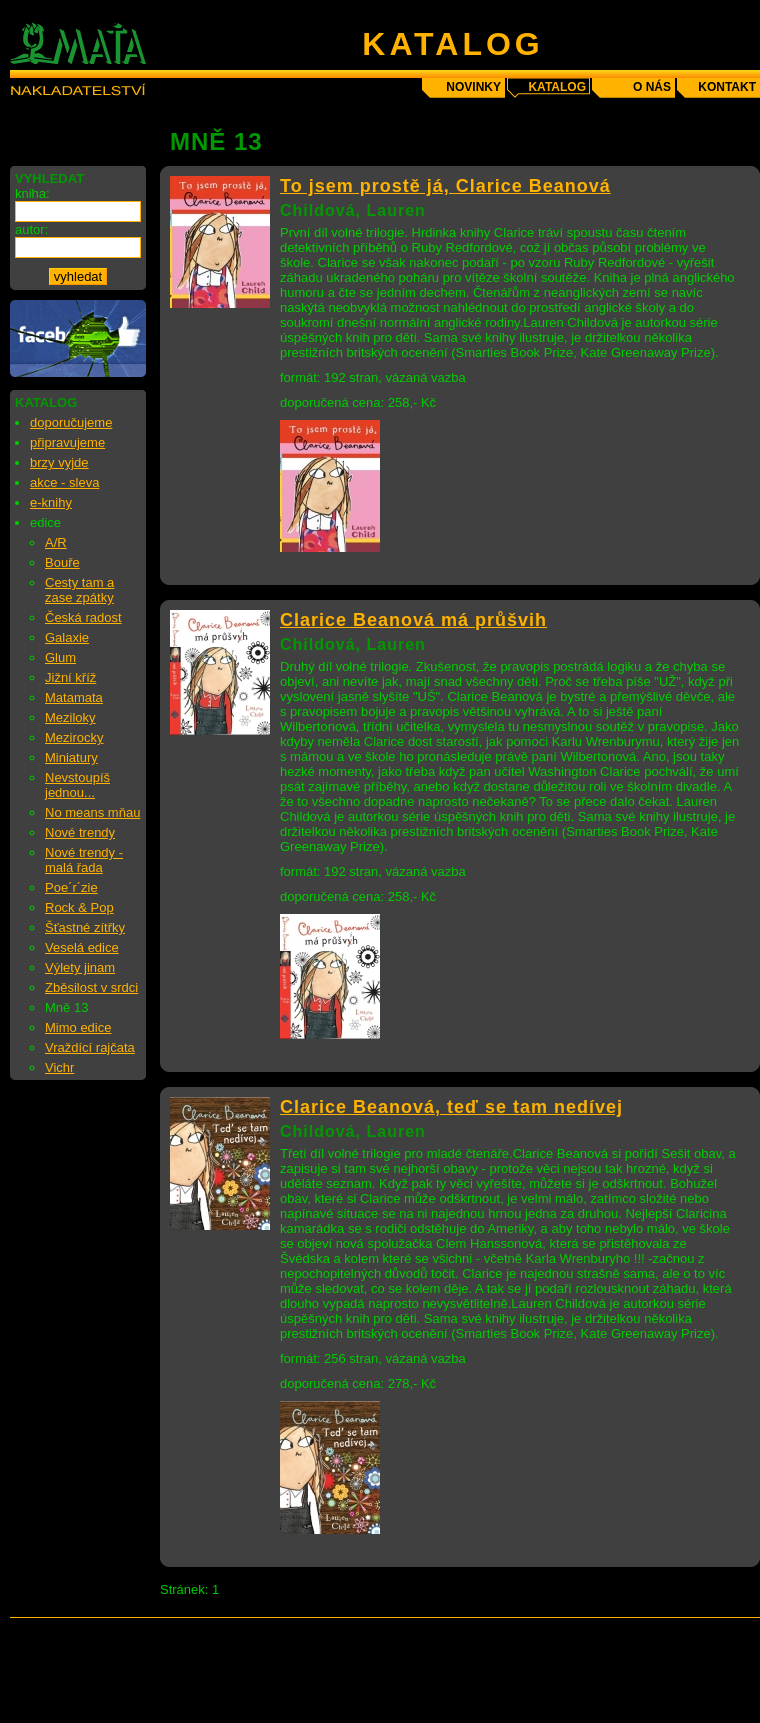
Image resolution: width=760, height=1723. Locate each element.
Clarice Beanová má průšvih (413, 620)
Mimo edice (78, 1027)
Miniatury (71, 757)
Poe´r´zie (71, 887)
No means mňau (92, 812)
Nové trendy (80, 832)
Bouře (62, 562)
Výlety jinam (80, 967)
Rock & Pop (79, 907)
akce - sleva (64, 482)
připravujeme (67, 442)
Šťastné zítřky (85, 927)
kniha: (32, 193)
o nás (652, 87)
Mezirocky (74, 737)
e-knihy (51, 502)
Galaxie (67, 637)
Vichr (59, 1067)
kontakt (727, 87)
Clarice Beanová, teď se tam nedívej (451, 1107)
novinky (473, 87)
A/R (56, 542)
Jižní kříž (70, 677)
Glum (60, 657)
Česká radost (83, 617)
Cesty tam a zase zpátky (79, 590)
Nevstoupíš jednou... (77, 785)
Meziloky (70, 717)
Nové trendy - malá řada (84, 860)
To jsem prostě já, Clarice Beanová (445, 186)
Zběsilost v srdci (91, 987)
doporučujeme (71, 422)
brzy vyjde (59, 462)
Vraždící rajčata (90, 1047)
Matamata (74, 697)
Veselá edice (82, 947)
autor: (31, 229)
